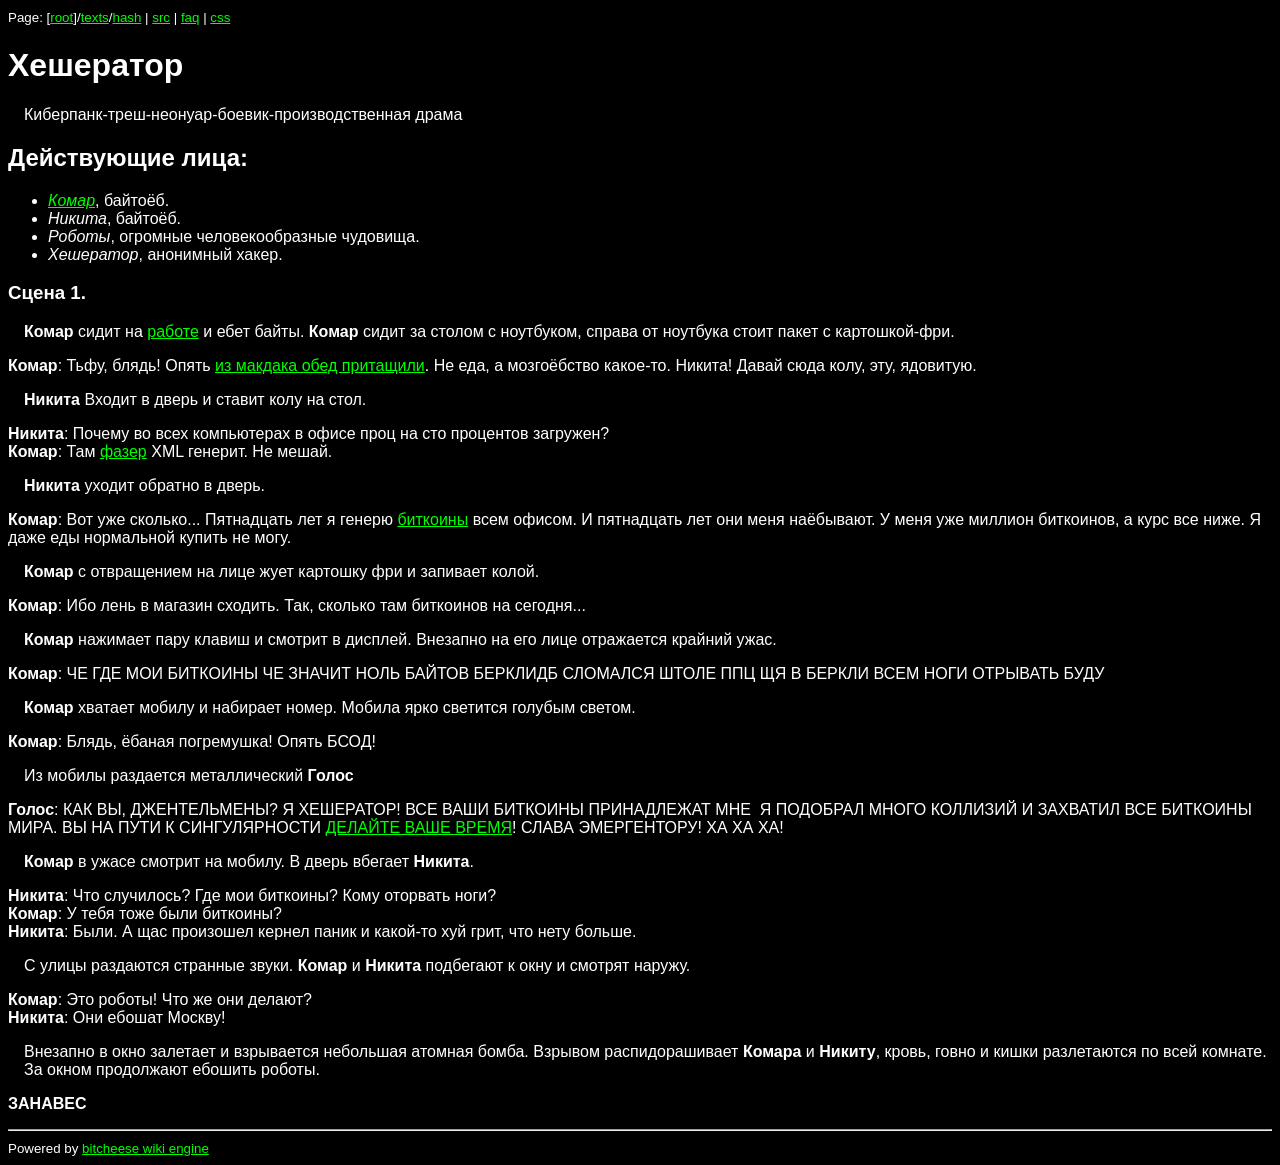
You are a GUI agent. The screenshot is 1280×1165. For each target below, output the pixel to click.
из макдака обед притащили (320, 365)
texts (95, 17)
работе (173, 331)
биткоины (432, 519)
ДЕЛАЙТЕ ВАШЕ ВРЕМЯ (418, 827)
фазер (123, 451)
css (220, 17)
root (61, 17)
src (161, 17)
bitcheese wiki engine (145, 1148)
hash (126, 17)
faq (190, 17)
